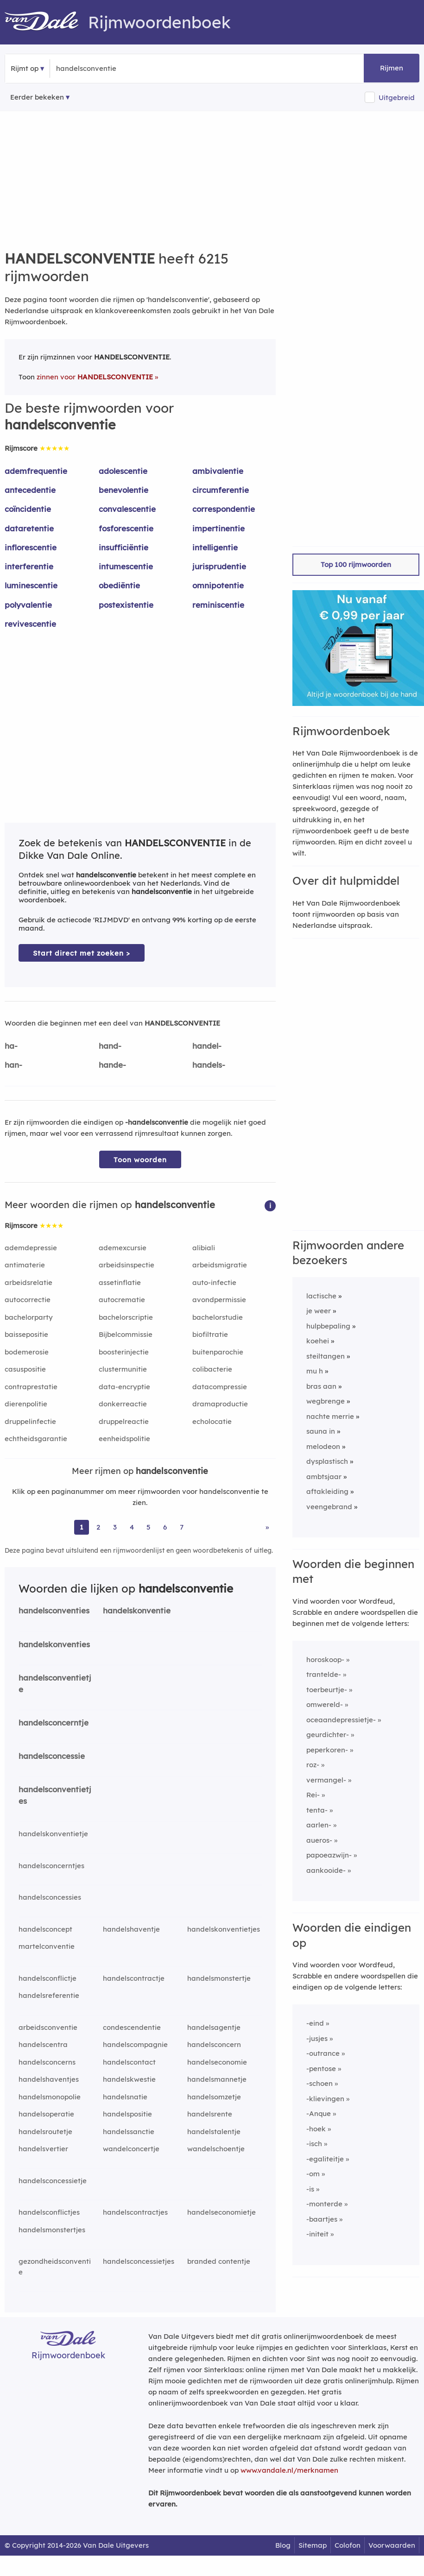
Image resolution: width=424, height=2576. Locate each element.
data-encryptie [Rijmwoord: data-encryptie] (124, 1386)
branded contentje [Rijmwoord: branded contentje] (218, 2261)
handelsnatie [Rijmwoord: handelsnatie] (125, 2096)
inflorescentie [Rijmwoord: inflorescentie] (31, 547)
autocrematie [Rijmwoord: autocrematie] (122, 1299)
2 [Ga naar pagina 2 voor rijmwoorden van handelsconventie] (98, 1527)
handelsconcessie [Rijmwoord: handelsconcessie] (52, 1756)
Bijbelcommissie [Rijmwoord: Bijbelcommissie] (125, 1334)
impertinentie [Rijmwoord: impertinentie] (218, 528)
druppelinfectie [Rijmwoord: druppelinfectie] (30, 1421)
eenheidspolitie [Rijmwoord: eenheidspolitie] (124, 1438)
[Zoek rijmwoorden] (101, 68)
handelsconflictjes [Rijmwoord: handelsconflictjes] (49, 2212)
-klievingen (325, 2098)
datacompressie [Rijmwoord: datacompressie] (219, 1386)
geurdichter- (327, 1734)
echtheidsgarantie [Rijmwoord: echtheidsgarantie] (36, 1438)
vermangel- (326, 1780)
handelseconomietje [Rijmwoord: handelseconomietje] (221, 2212)
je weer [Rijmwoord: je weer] (318, 1310)
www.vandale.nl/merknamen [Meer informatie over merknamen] (289, 2470)
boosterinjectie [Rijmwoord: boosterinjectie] (124, 1352)
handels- (208, 1065)
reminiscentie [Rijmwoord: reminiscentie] (218, 605)
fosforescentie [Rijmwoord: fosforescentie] (126, 528)
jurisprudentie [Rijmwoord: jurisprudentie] (219, 566)
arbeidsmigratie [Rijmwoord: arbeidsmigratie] (219, 1264)
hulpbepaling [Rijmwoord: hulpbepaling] (328, 1326)
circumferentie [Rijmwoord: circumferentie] (220, 490)
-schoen (319, 2083)
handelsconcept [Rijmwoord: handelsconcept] (45, 1929)
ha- (11, 1046)
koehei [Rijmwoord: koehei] (317, 1340)
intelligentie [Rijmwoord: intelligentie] (215, 547)
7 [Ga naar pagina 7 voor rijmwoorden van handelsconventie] (182, 1527)
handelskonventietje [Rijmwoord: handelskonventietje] (53, 1833)
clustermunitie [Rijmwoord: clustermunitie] (123, 1369)
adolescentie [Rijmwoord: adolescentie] (123, 471)
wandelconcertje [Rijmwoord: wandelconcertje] (131, 2148)
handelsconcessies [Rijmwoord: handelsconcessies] (50, 1897)
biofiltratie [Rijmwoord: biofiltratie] (210, 1334)
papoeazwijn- (329, 1855)
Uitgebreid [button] (397, 97)
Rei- (313, 1794)
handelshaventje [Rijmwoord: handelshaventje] (131, 1929)
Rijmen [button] (391, 67)
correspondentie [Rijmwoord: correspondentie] (223, 509)
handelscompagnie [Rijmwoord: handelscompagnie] (135, 2044)
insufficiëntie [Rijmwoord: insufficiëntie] (123, 547)
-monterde (324, 2203)
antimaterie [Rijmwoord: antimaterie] (25, 1264)
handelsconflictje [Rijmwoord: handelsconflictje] (47, 1978)
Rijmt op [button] (24, 68)
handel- (206, 1046)
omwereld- (324, 1704)
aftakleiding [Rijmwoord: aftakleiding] (327, 1491)
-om (313, 2173)
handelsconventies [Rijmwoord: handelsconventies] (54, 1610)
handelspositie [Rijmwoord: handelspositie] (127, 2114)
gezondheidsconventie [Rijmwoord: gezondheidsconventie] (55, 2266)
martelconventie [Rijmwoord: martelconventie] (47, 1946)
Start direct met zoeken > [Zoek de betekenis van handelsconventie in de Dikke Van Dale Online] (81, 953)
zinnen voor (95, 376)
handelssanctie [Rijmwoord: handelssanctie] (128, 2131)
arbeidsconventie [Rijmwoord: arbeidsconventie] (48, 2027)
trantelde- (323, 1674)
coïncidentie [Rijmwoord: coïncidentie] (28, 509)
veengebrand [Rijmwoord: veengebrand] (329, 1506)
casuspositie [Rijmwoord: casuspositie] (25, 1369)
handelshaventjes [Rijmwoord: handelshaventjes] (49, 2079)
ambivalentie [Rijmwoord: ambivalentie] (217, 471)
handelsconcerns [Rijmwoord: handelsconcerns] (47, 2062)
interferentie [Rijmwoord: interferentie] (29, 566)
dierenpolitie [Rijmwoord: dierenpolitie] (26, 1403)
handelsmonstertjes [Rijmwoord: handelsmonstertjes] (52, 2229)
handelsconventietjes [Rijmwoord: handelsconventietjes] (55, 1795)
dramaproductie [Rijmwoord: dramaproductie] (220, 1403)
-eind (315, 2023)
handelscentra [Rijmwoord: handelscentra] (43, 2044)
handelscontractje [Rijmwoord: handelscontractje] (134, 1978)
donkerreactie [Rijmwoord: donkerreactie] (123, 1403)
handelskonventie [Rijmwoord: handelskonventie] (137, 1610)
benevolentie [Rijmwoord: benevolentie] (123, 490)
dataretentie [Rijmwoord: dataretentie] (29, 528)
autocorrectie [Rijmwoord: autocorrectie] (28, 1299)
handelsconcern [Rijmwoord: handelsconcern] (214, 2044)
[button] (270, 1205)
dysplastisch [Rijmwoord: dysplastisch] (327, 1461)
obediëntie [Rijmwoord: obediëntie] (119, 585)
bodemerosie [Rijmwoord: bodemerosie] (27, 1352)
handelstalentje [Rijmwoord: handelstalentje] (213, 2131)
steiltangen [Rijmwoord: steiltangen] (325, 1356)
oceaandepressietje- (341, 1719)
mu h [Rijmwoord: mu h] (314, 1371)
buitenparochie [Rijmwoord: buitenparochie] (217, 1352)
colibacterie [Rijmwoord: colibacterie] (212, 1369)
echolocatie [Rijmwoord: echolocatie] (212, 1421)
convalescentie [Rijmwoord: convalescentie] (127, 509)
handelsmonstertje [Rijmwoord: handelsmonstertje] (219, 1978)
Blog (283, 2545)
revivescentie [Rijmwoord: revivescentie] (30, 624)
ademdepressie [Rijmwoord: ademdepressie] (31, 1247)
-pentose (321, 2068)
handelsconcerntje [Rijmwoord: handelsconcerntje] (54, 1722)
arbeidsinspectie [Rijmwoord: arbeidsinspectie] (126, 1264)
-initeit (317, 2234)
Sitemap (312, 2545)
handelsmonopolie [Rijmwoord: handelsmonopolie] (50, 2096)
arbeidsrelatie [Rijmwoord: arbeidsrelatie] (28, 1282)
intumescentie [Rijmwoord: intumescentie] (126, 566)
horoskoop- (325, 1659)
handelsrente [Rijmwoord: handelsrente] (209, 2114)
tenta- (317, 1810)
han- (13, 1065)
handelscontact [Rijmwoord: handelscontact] (129, 2062)
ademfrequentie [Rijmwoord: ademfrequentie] (36, 471)
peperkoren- (327, 1749)
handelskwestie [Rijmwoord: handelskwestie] (129, 2079)
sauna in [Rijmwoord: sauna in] (320, 1431)
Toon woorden (140, 1159)
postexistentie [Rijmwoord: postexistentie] (126, 605)
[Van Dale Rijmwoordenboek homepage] (46, 22)
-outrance (323, 2053)
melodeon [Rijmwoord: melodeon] (323, 1446)
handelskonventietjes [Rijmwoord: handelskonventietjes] (223, 1929)
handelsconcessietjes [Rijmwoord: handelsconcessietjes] (138, 2261)
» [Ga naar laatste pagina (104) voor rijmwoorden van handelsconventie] (267, 1527)
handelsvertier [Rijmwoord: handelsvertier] (43, 2148)
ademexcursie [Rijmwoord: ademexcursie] (122, 1247)
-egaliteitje (325, 2158)
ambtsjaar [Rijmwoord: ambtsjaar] (324, 1476)
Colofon (348, 2545)
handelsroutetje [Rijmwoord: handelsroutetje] (45, 2131)
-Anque (318, 2113)
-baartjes (321, 2219)
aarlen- (318, 1824)
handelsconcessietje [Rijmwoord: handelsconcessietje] (53, 2180)
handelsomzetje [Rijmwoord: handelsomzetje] (214, 2096)
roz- (312, 1764)
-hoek (316, 2128)
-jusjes (317, 2038)
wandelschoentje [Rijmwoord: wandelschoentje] (216, 2148)
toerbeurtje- (326, 1689)
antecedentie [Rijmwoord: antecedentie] (30, 490)
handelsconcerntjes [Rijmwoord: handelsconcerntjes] (51, 1865)
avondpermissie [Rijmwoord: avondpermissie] (219, 1299)
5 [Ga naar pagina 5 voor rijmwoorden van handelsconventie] (148, 1527)
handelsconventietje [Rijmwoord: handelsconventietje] (55, 1683)
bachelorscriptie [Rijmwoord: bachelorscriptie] (126, 1317)
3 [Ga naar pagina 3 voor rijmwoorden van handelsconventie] (115, 1527)
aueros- (319, 1840)
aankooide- (326, 1870)
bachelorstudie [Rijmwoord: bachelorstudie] (217, 1317)
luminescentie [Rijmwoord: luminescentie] (31, 585)
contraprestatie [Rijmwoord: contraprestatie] (31, 1386)
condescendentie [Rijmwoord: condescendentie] (132, 2027)
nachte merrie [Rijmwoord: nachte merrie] (330, 1416)
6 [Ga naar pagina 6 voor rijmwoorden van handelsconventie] (165, 1527)
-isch (314, 2143)
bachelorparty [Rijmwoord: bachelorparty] (29, 1317)
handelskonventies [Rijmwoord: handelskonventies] (54, 1644)
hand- (110, 1046)
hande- (112, 1065)
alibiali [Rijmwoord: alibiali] (203, 1247)
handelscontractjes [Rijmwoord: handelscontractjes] (135, 2212)
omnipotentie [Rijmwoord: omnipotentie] (218, 585)
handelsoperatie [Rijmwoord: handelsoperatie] (46, 2114)
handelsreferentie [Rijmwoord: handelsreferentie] (49, 1995)
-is (310, 2189)
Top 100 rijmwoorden (356, 564)
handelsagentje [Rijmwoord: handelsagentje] (213, 2027)
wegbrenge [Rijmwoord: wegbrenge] (325, 1401)
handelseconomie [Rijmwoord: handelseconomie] (217, 2062)
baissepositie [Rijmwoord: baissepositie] (26, 1334)
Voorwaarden (391, 2545)
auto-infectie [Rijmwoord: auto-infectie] (214, 1282)
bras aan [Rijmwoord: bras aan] (321, 1386)
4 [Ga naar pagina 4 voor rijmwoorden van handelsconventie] (132, 1527)
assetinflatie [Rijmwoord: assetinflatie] (120, 1282)
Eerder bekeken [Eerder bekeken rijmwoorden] (37, 97)
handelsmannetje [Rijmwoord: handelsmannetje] (217, 2079)
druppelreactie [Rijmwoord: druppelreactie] (124, 1421)
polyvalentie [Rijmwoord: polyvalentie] (28, 605)
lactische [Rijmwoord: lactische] (321, 1295)
